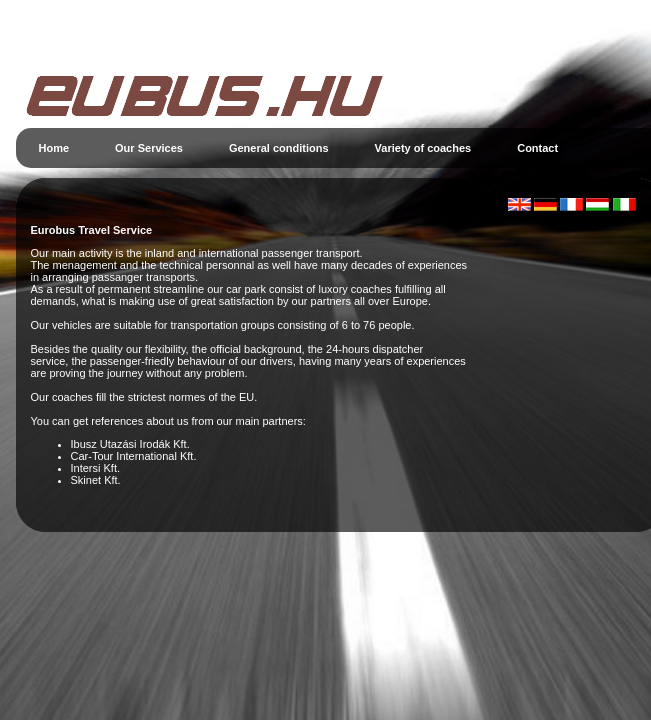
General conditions (279, 148)
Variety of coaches (423, 148)
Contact (537, 148)
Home (54, 148)
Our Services (149, 148)
